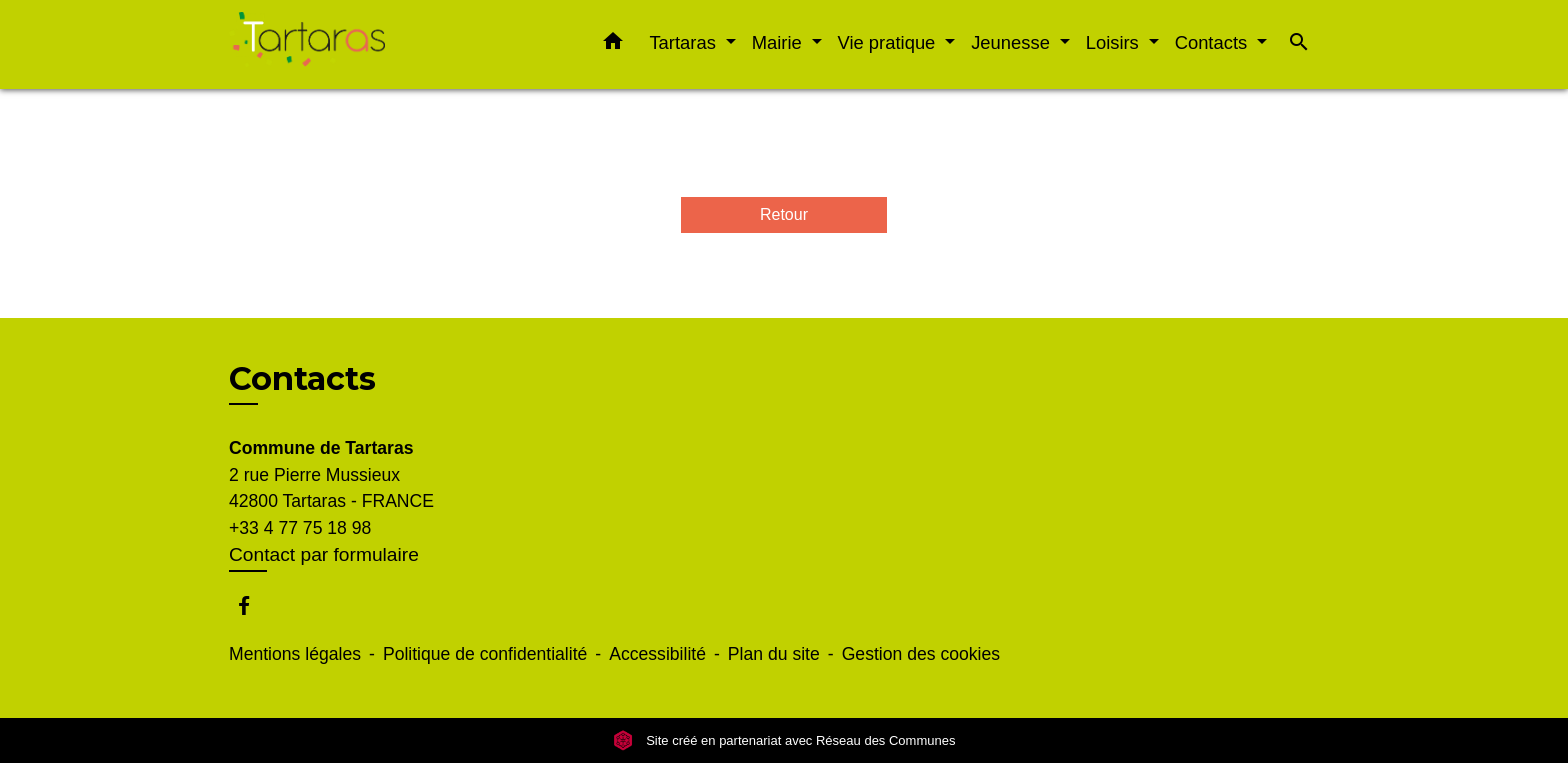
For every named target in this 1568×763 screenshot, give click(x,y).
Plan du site (774, 654)
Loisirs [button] (1115, 42)
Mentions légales (295, 654)
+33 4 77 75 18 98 (300, 528)
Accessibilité (657, 654)
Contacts (302, 379)
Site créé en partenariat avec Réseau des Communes (784, 740)
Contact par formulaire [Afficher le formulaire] (324, 554)
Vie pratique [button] (889, 42)
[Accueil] (354, 44)
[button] (613, 45)
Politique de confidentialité (485, 654)
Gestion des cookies (921, 654)
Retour (784, 214)
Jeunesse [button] (1013, 42)
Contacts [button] (1214, 42)
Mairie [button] (779, 42)
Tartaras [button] (685, 42)
